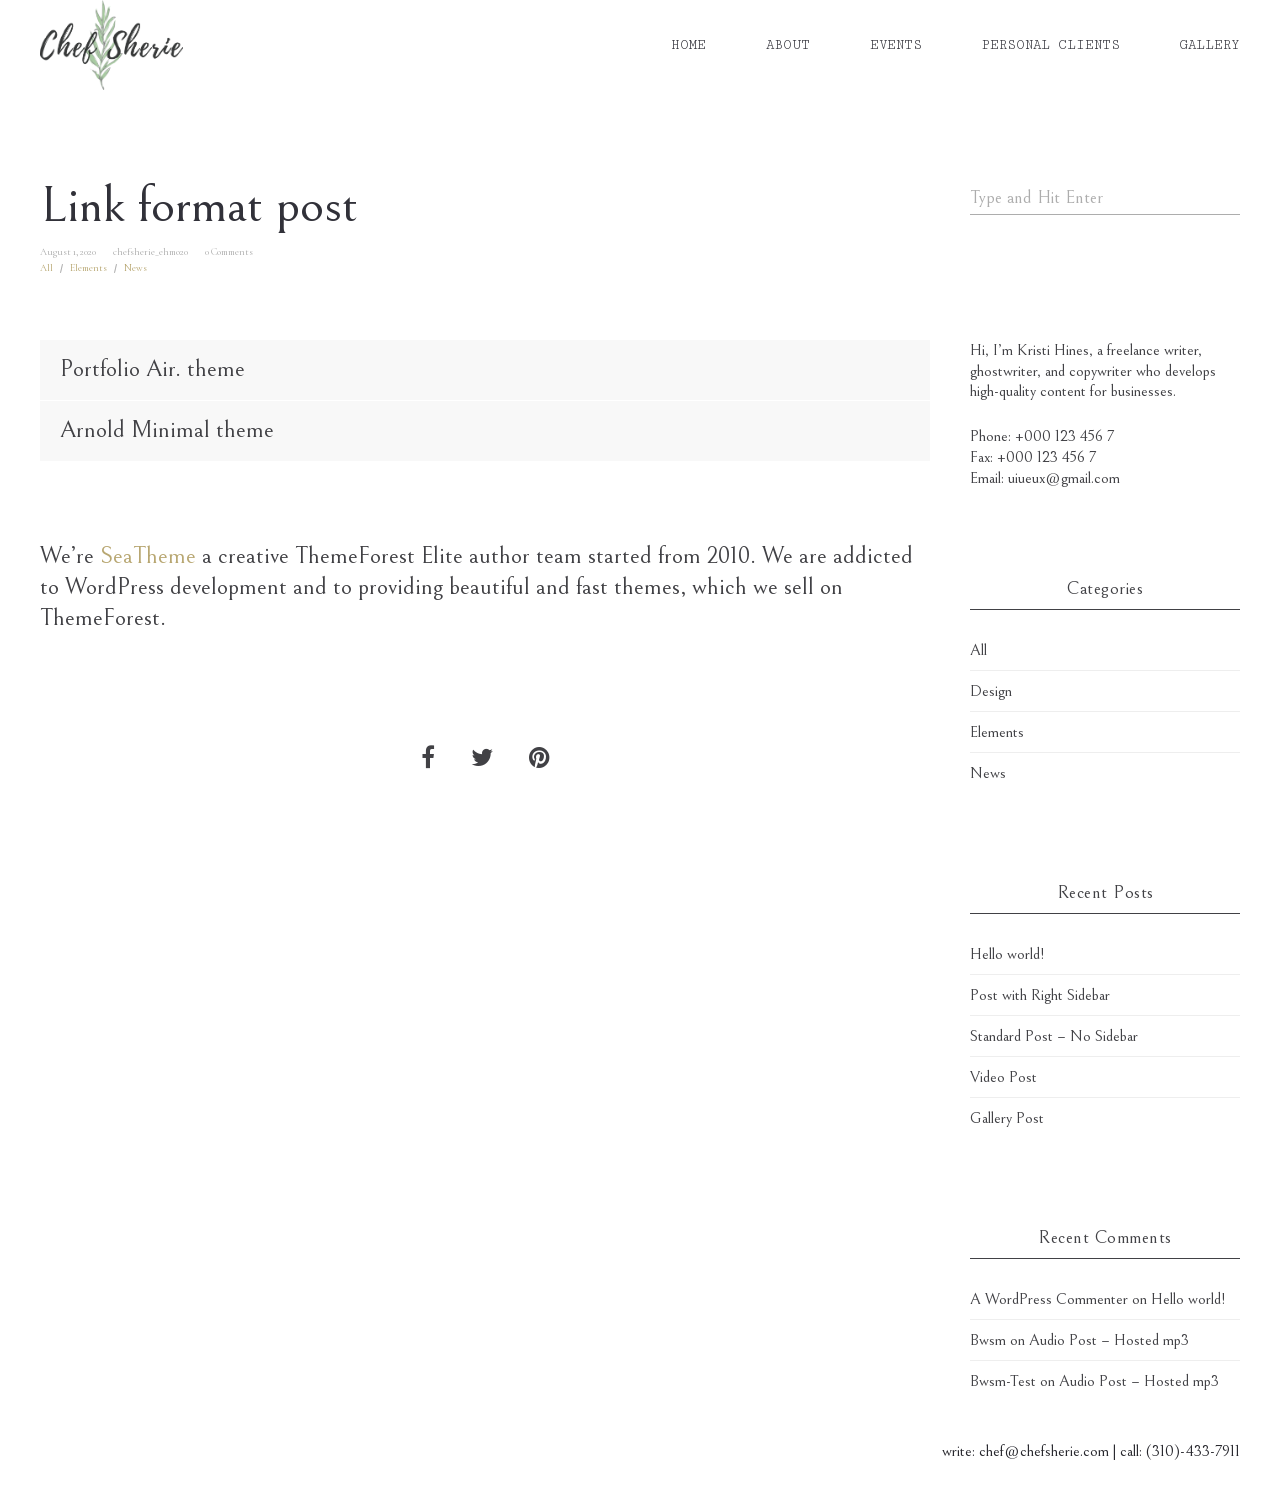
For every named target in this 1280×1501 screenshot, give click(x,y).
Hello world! (1007, 954)
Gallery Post (1007, 1118)
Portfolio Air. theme (152, 369)
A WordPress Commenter (1049, 1299)
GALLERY (1210, 45)
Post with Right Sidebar (1040, 995)
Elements (88, 268)
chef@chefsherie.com (1044, 1451)
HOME (688, 45)
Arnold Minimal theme (167, 430)
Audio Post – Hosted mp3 (1109, 1340)
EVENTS (896, 45)
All (46, 268)
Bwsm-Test (1003, 1381)
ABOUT (788, 45)
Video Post (1003, 1077)
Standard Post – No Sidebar (1054, 1036)
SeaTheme (148, 556)
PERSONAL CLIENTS (1051, 45)
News (135, 268)
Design (991, 691)
